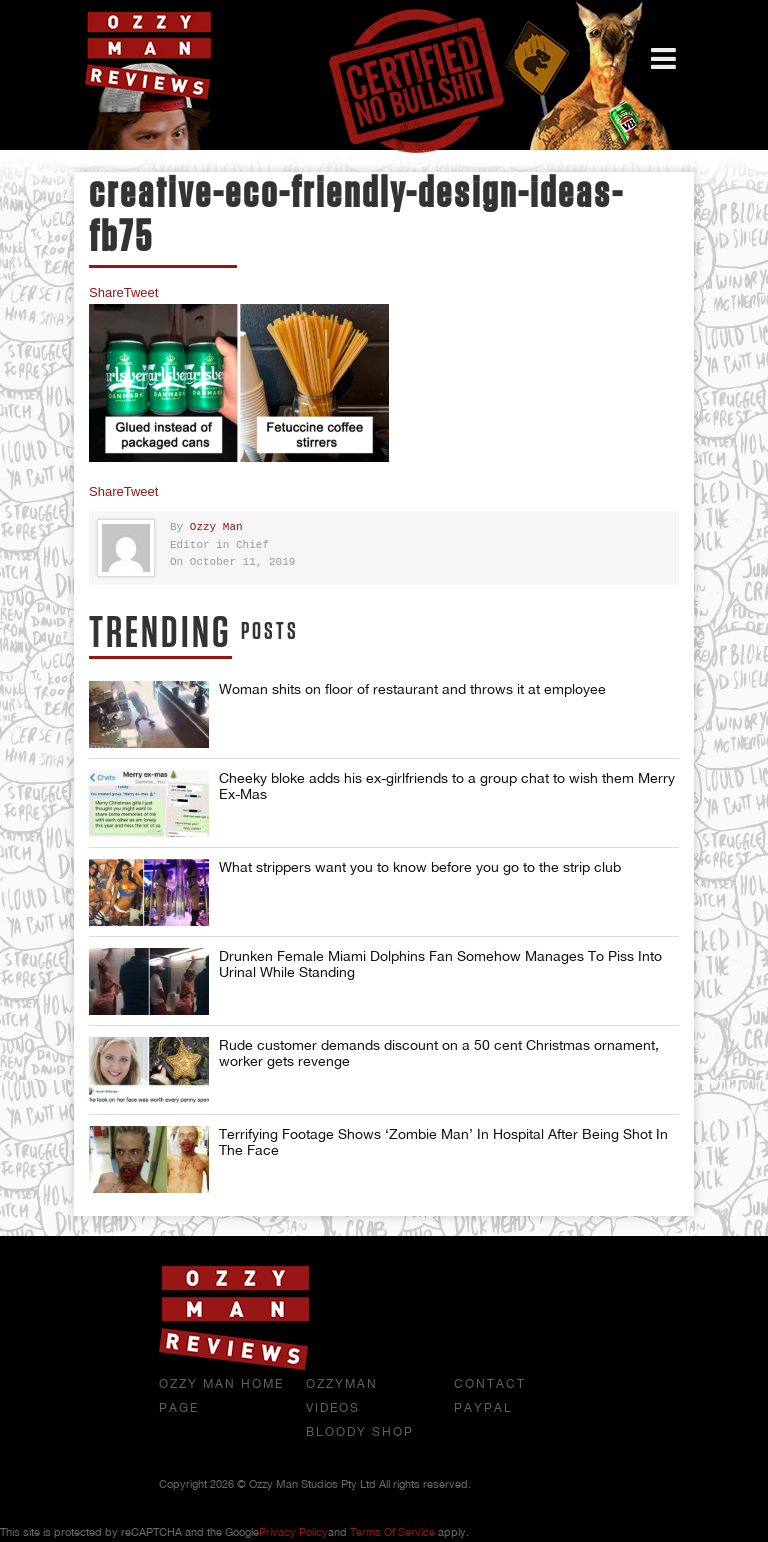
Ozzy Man (216, 527)
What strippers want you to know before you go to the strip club (420, 867)
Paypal (483, 1408)
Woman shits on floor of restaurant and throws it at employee (412, 689)
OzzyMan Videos (342, 1396)
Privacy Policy (293, 1532)
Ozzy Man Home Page (221, 1396)
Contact (490, 1384)
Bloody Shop (360, 1432)
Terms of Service (392, 1532)
